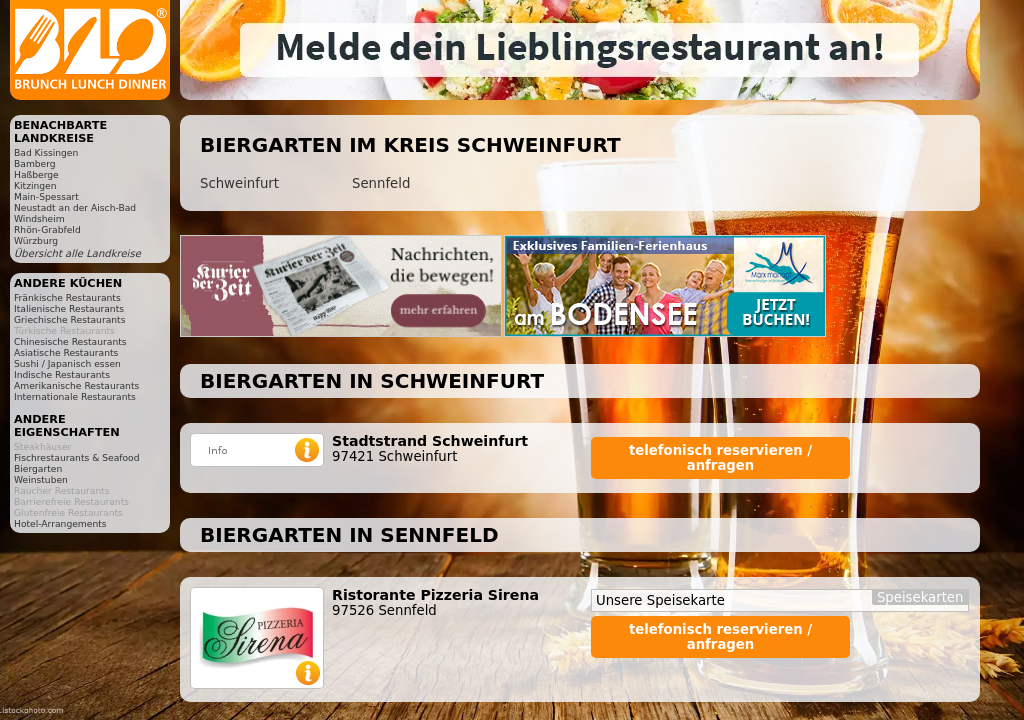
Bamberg (35, 163)
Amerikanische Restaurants (76, 385)
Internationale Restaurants (75, 396)
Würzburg (36, 240)
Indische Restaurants (62, 374)
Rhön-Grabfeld (47, 229)
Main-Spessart (46, 196)
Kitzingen (35, 185)
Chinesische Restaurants (70, 341)
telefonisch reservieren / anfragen (720, 458)
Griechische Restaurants (69, 319)
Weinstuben (41, 479)
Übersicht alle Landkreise (77, 253)
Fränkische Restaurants (67, 297)
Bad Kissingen (46, 152)
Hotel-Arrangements (60, 523)
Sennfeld (381, 183)
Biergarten (38, 468)
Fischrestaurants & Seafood (77, 457)
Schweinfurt (239, 183)
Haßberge (36, 174)
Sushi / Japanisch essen (67, 363)
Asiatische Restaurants (66, 352)
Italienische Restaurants (69, 308)
